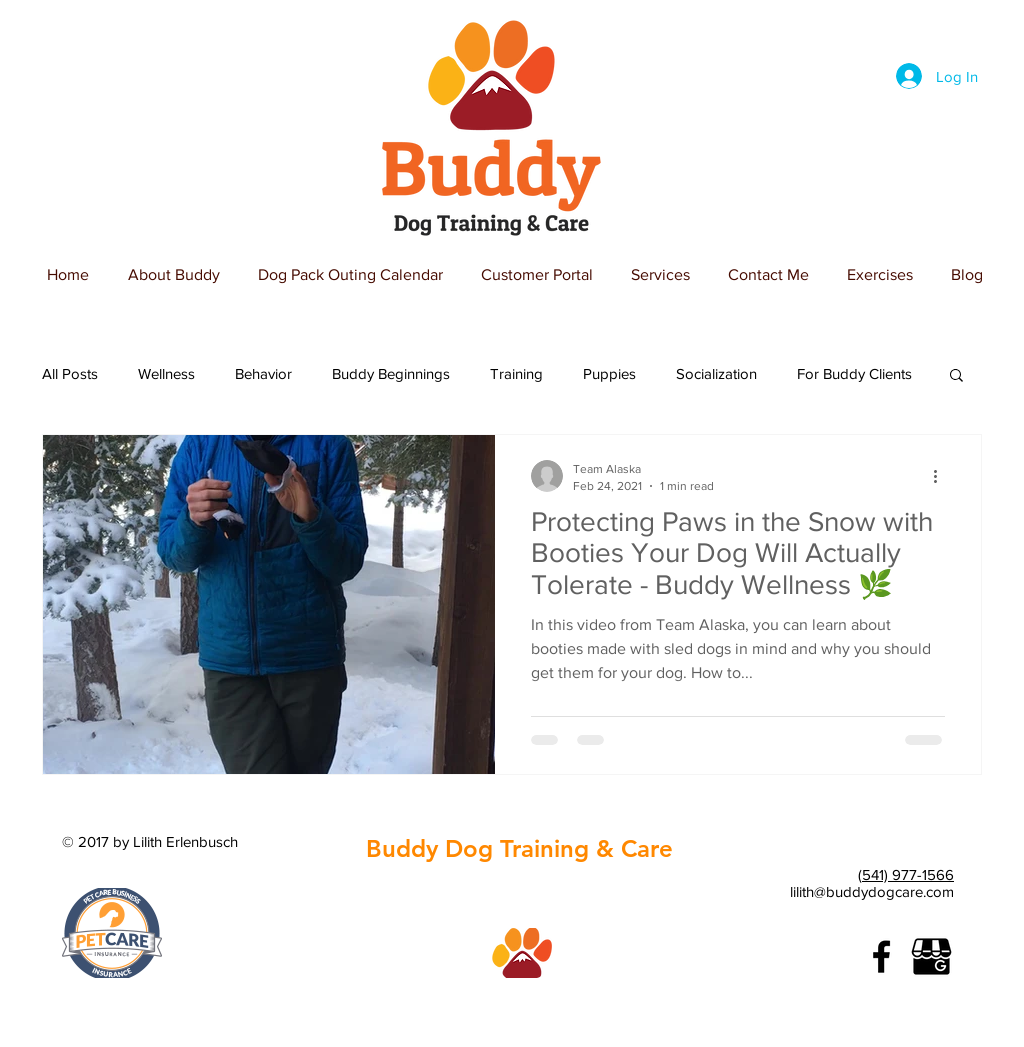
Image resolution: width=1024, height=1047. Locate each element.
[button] (660, 274)
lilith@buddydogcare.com (872, 891)
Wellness (166, 373)
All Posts (70, 373)
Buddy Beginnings (391, 373)
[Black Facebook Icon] (881, 956)
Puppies (609, 373)
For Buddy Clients (854, 373)
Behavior (263, 373)
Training (516, 373)
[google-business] (931, 956)
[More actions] (942, 476)
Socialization (716, 373)
